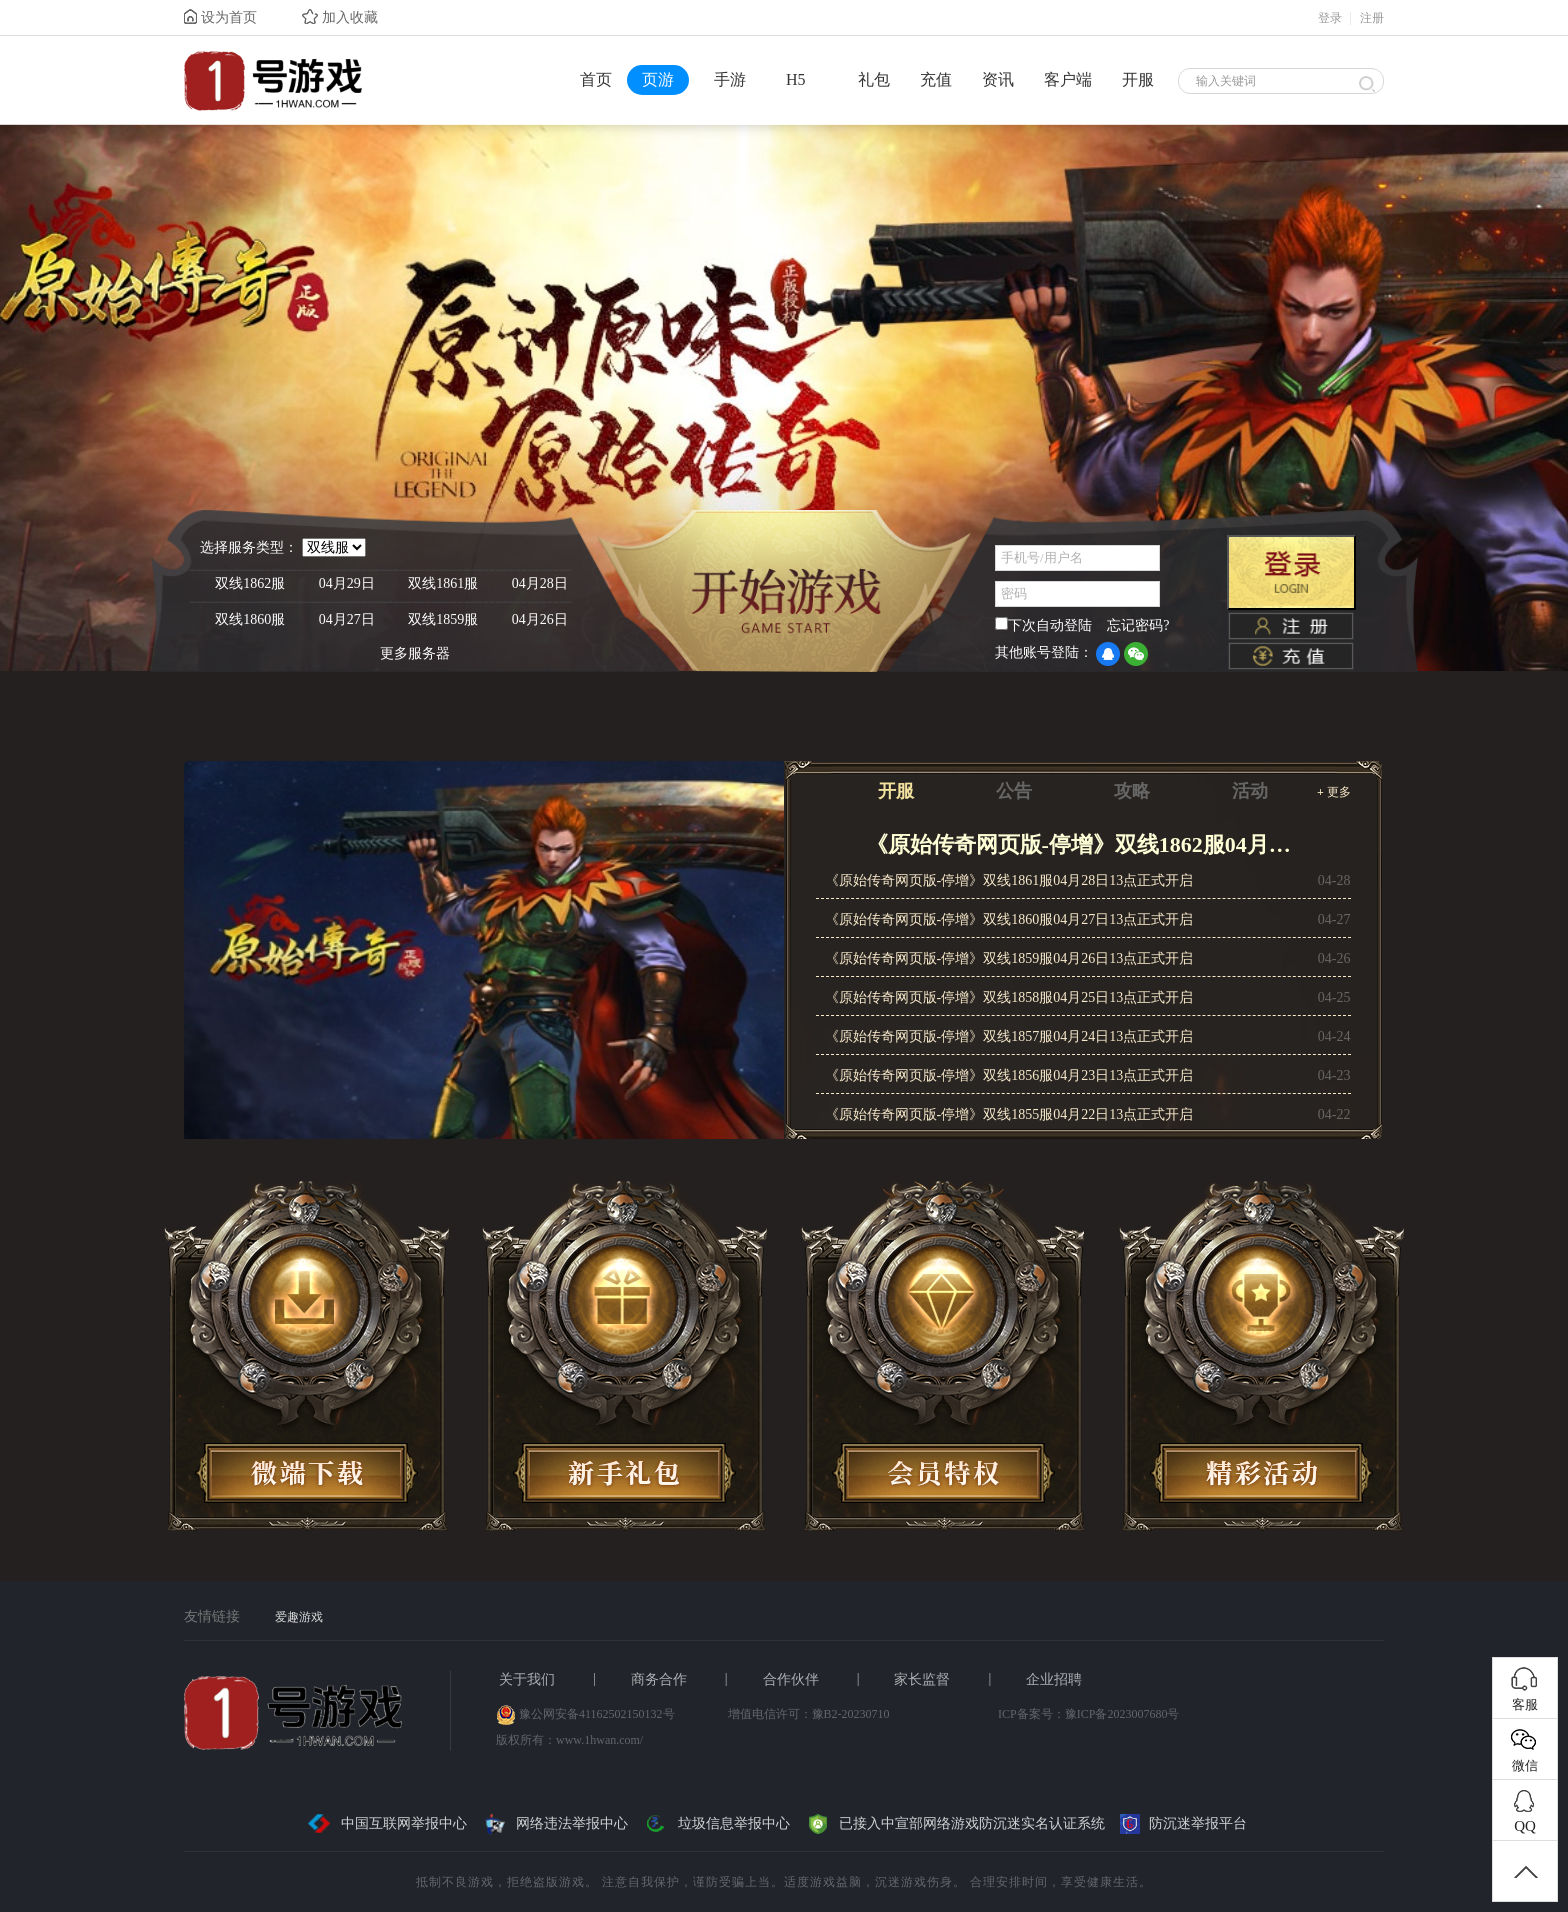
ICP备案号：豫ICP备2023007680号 (1088, 1714)
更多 (1334, 792)
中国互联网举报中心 (386, 1824)
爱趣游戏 (299, 1617)
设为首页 (220, 17)
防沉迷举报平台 (1183, 1824)
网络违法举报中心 (555, 1824)
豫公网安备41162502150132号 (597, 1714)
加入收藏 (340, 17)
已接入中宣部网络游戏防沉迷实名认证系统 (955, 1824)
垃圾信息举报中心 (716, 1824)
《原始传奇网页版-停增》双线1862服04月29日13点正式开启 (1083, 844)
